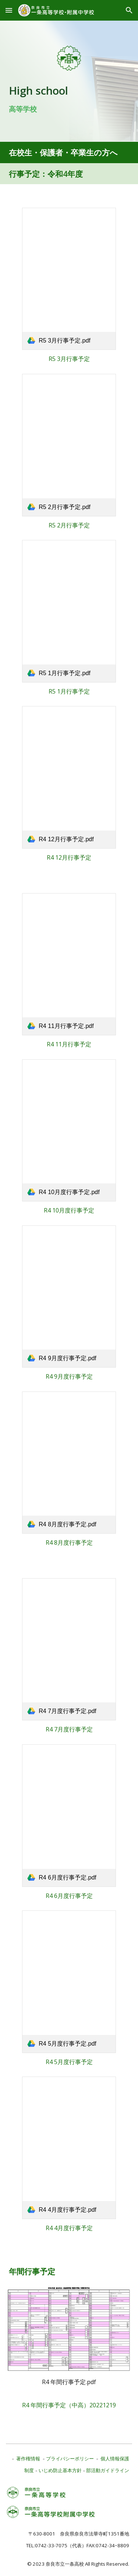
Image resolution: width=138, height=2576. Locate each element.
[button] (9, 10)
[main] (69, 98)
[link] (69, 279)
